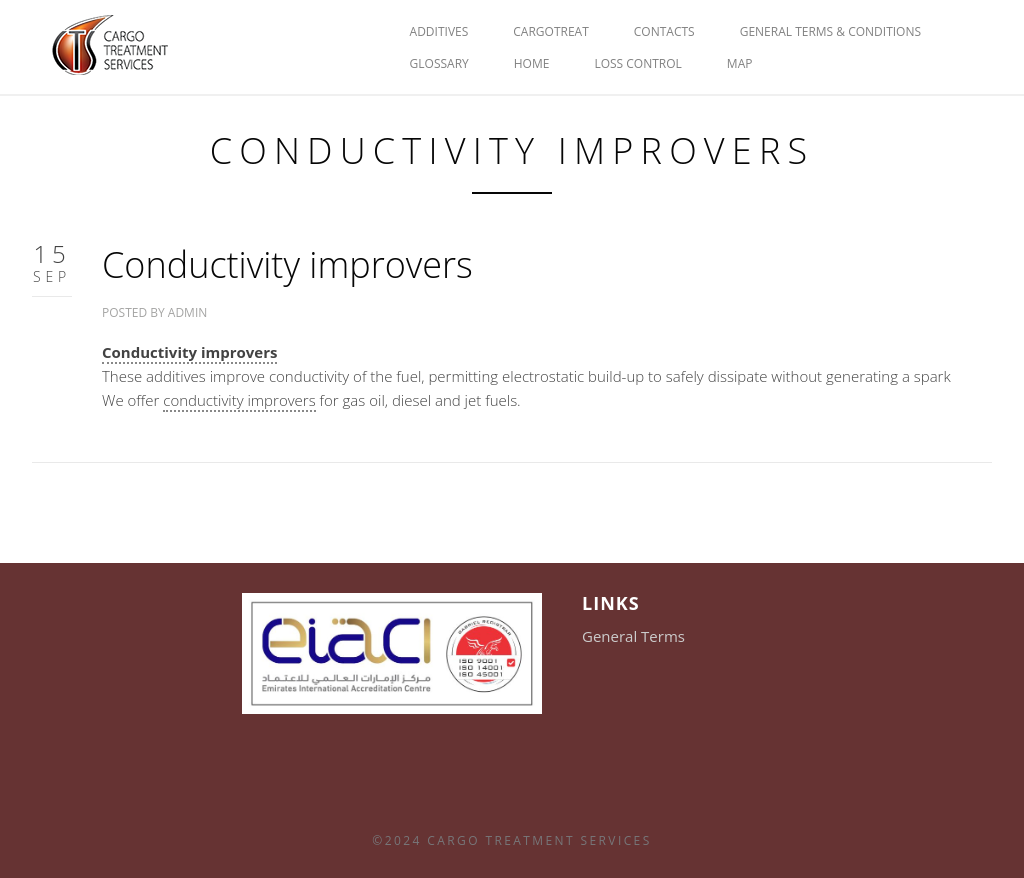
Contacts (664, 31)
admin (187, 312)
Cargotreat (551, 31)
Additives (439, 31)
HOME (532, 63)
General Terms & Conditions (830, 31)
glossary (439, 63)
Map (740, 63)
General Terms (633, 636)
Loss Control (637, 63)
